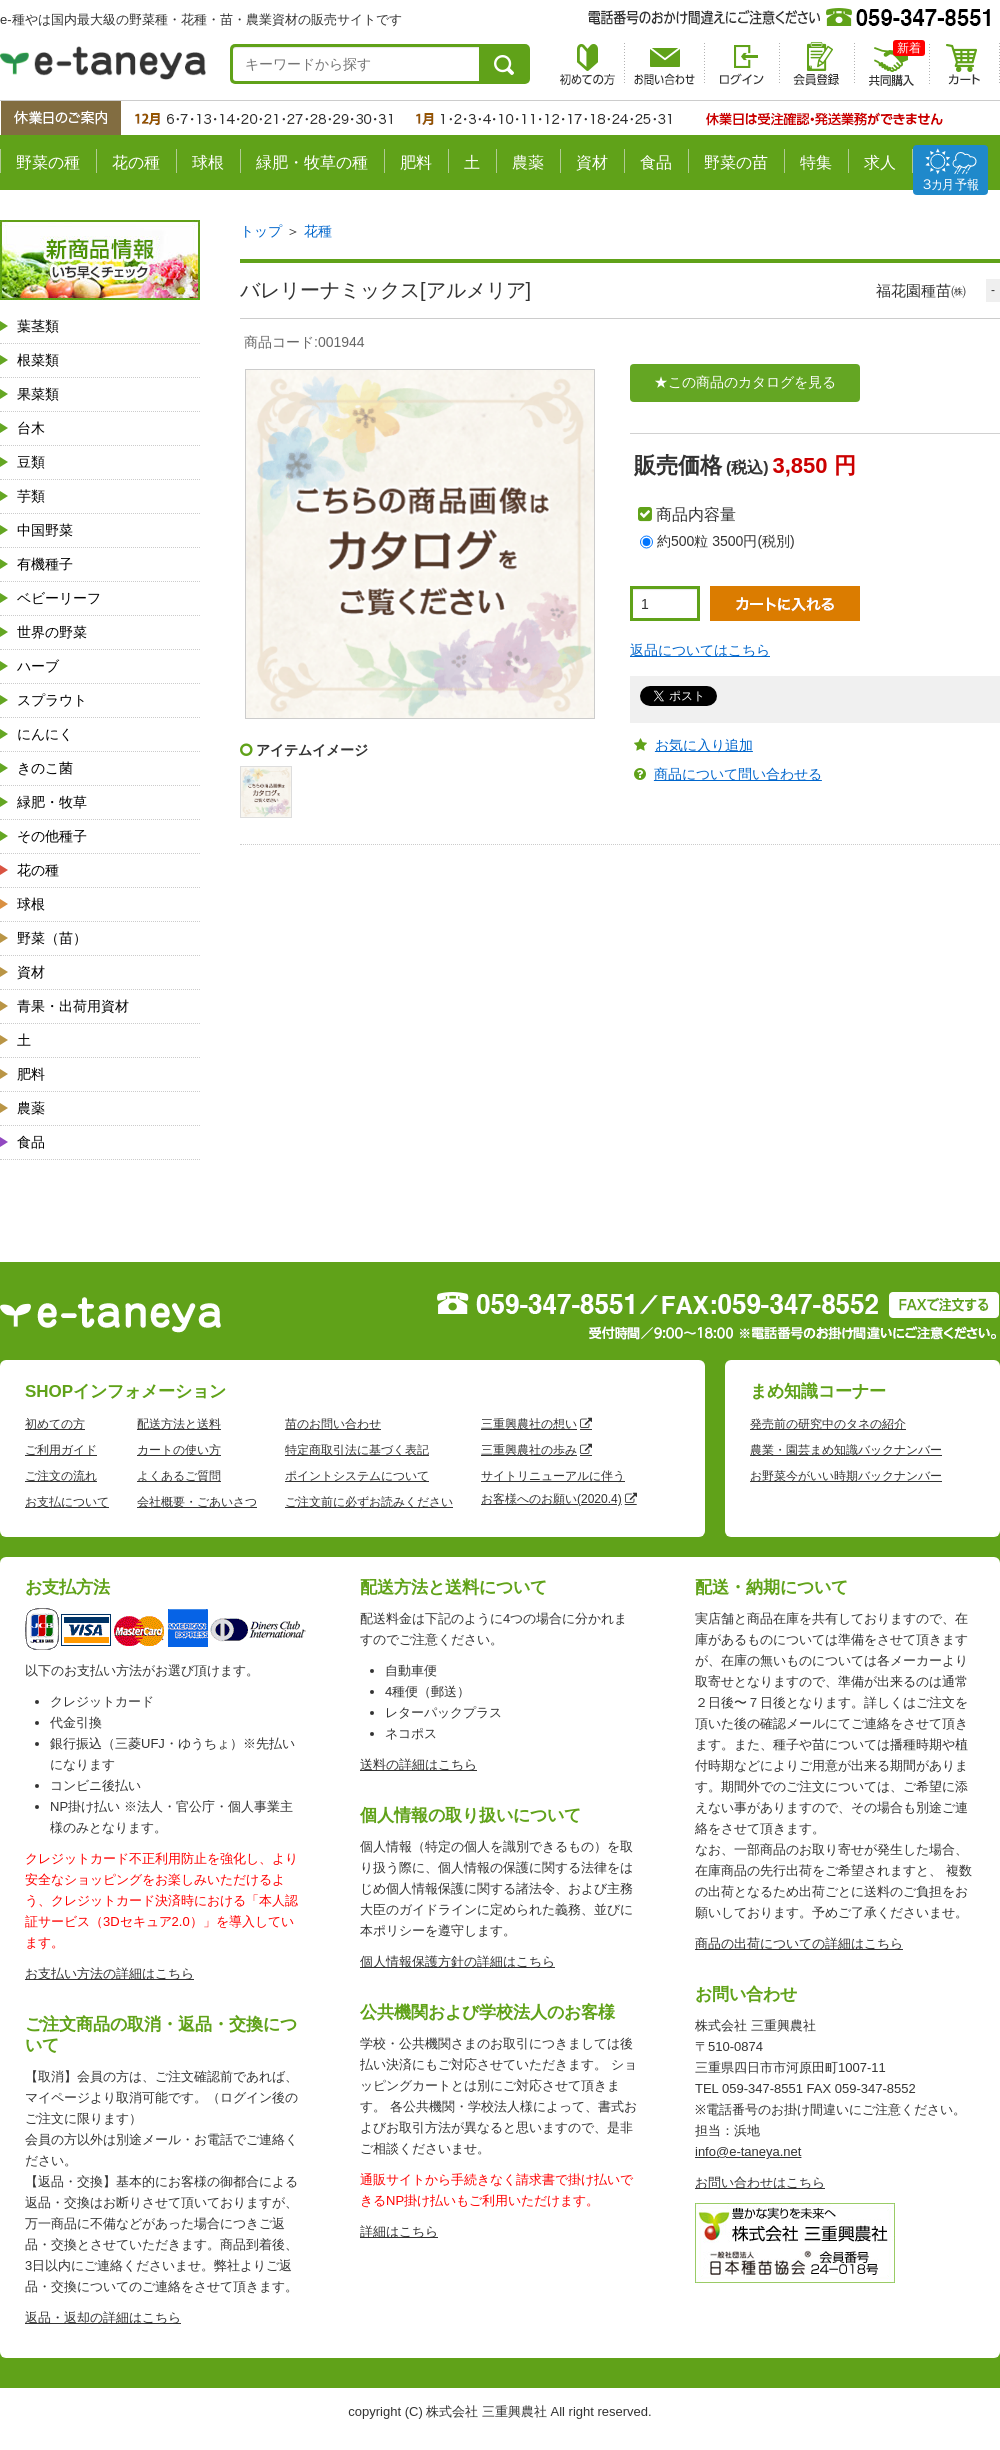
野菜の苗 (736, 162)
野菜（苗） (52, 938)
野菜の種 (48, 162)
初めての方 (55, 1424)
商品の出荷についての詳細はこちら (799, 1943)
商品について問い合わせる (738, 774)
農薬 (528, 162)
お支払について (67, 1502)
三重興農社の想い (529, 1424)
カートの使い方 (179, 1450)
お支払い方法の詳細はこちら (109, 1973)
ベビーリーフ (59, 598)
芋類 (31, 496)
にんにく (45, 734)
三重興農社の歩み (529, 1450)
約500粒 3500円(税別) (726, 541)
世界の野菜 (52, 632)
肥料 (416, 162)
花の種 (136, 162)
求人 (880, 162)
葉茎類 (38, 326)
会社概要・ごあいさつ (197, 1502)
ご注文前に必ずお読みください (369, 1502)
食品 (656, 162)
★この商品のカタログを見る (745, 382)
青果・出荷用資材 (73, 1006)
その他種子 (52, 836)
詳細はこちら (399, 2231)
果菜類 (38, 394)
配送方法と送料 (179, 1424)
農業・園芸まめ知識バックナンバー (846, 1450)
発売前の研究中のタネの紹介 (828, 1424)
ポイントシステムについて (357, 1476)
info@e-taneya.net (748, 2151)
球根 (208, 162)
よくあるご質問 (179, 1476)
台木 (31, 428)
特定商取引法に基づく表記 (357, 1450)
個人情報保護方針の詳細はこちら (457, 1961)
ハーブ (38, 666)
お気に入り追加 (704, 745)
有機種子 (45, 564)
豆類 (31, 462)
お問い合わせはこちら (760, 2182)
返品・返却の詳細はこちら (103, 2317)
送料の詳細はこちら (418, 1764)
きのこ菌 (45, 768)
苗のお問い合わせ (333, 1424)
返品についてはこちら (700, 650)
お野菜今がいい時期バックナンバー (846, 1476)
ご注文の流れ (61, 1476)
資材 (592, 162)
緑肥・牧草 (52, 802)
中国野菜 (45, 530)
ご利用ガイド (61, 1450)
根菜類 (38, 360)
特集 (816, 162)
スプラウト (52, 700)
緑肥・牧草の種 (312, 162)
